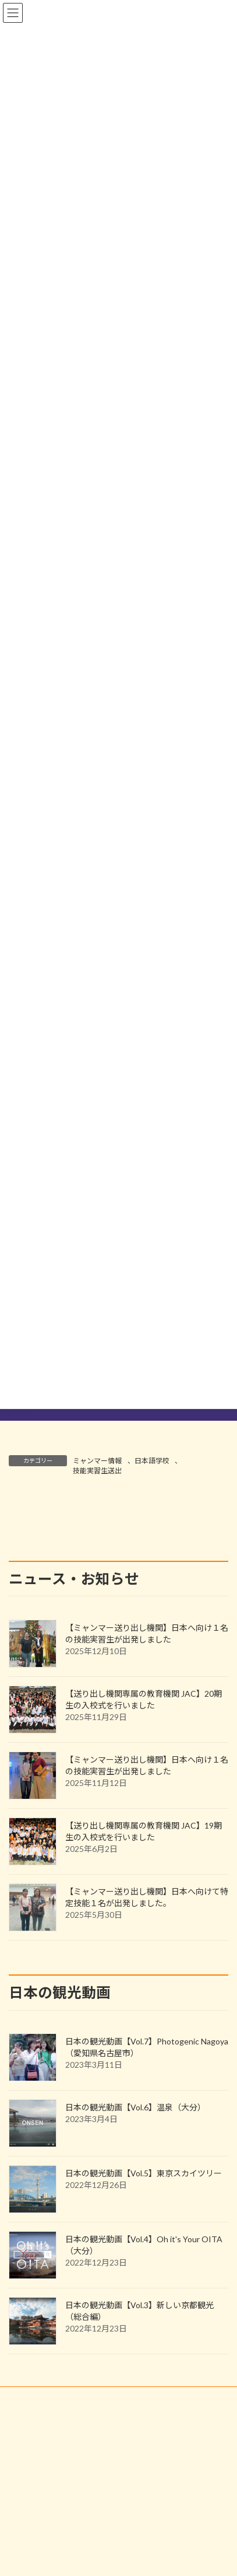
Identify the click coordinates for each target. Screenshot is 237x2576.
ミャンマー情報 (97, 1460)
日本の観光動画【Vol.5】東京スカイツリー (143, 2392)
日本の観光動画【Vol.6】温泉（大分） (135, 2326)
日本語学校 (152, 1460)
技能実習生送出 (97, 1470)
